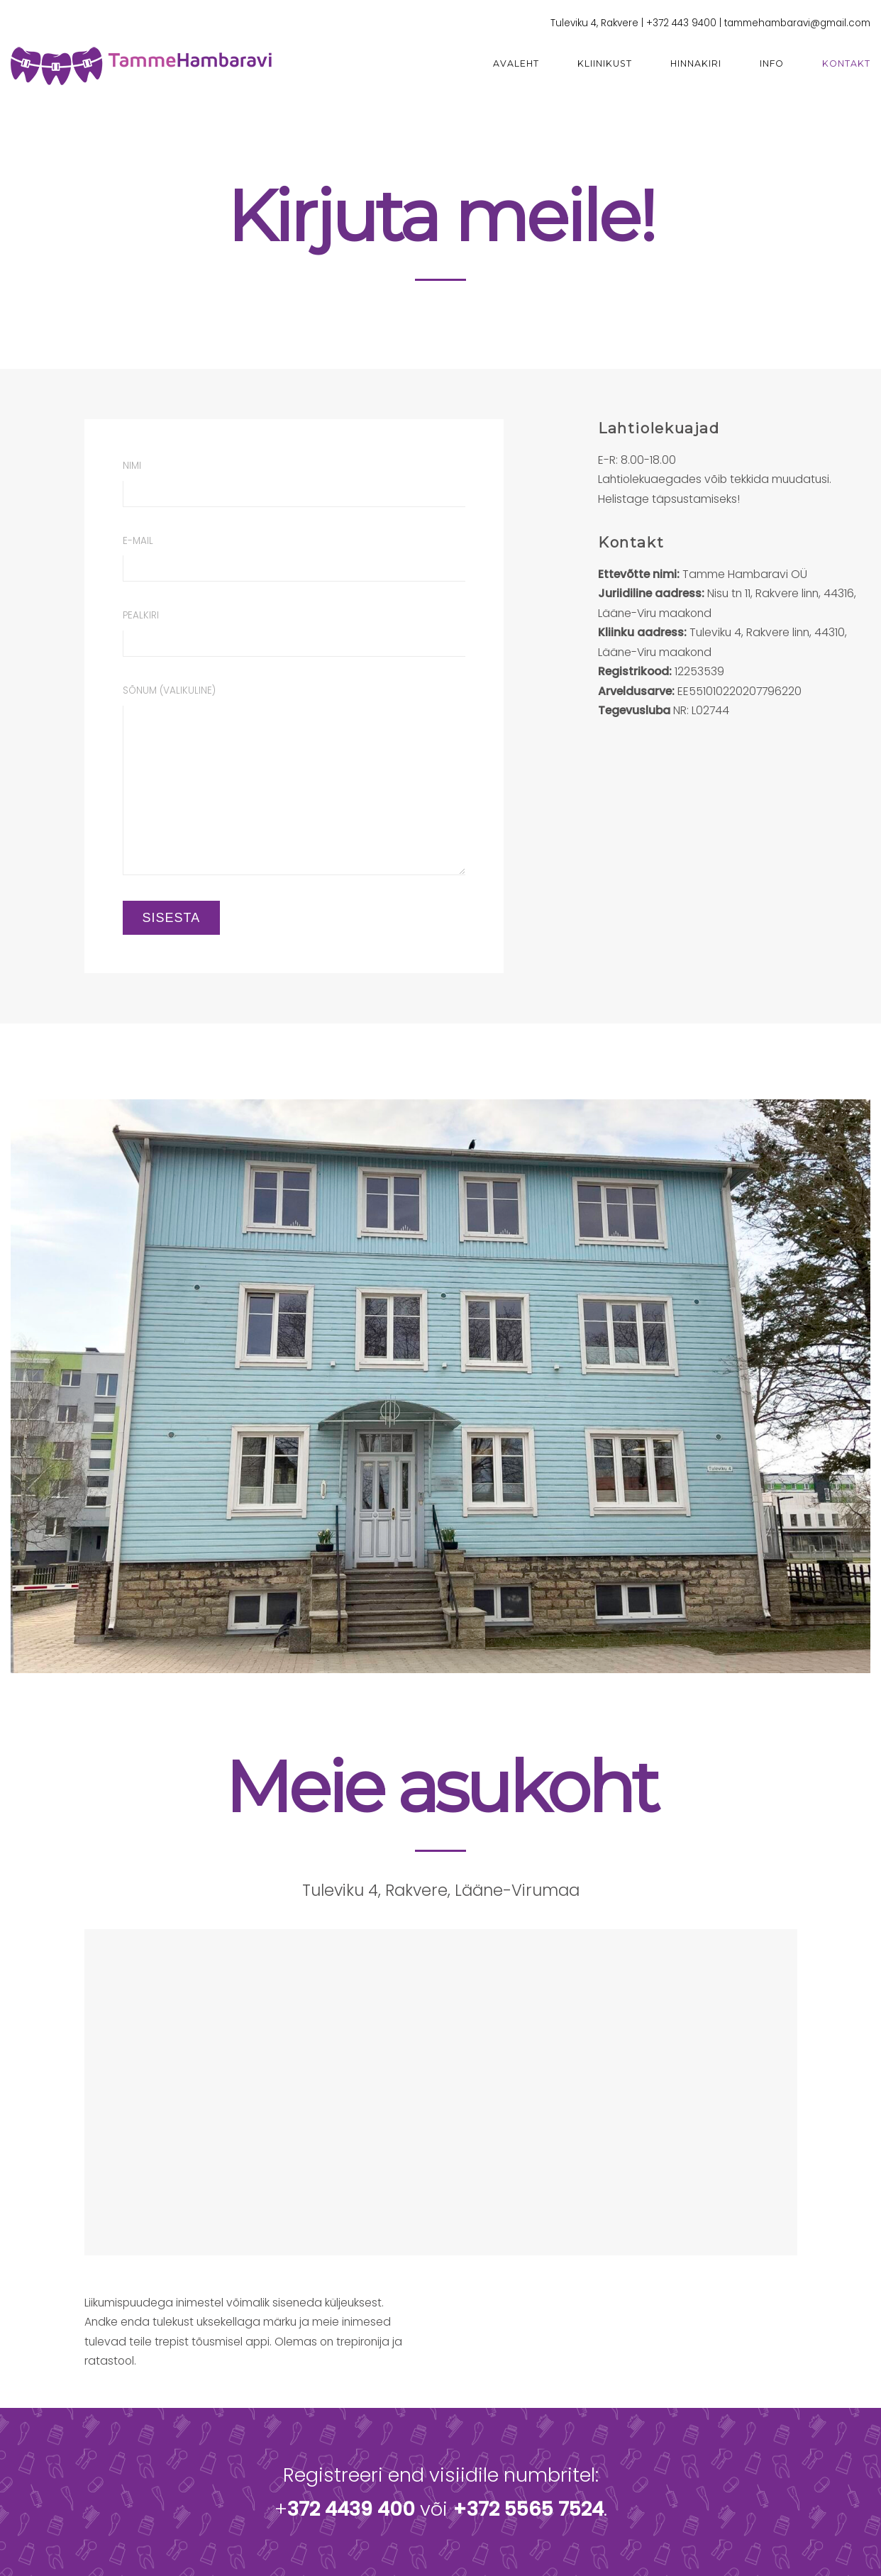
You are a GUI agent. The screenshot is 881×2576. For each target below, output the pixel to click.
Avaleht (516, 63)
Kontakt (846, 63)
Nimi (294, 483)
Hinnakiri (695, 63)
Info (772, 63)
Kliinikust (604, 63)
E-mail (294, 558)
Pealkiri (294, 633)
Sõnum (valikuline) (294, 779)
